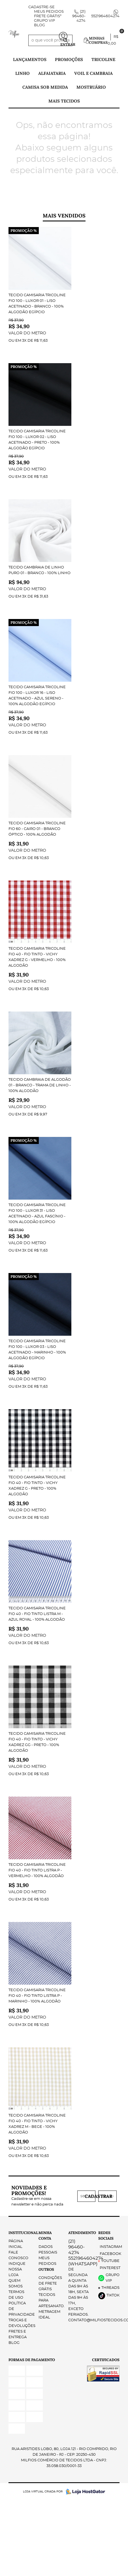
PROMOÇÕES (69, 59)
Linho (22, 73)
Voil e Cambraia (93, 73)
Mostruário (91, 87)
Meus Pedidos (49, 12)
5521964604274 (105, 16)
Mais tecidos (64, 101)
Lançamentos (29, 59)
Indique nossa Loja (16, 2269)
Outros (46, 2269)
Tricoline (103, 59)
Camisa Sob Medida (45, 87)
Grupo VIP (44, 21)
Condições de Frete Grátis (50, 2283)
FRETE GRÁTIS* (47, 16)
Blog (39, 25)
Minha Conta (45, 2235)
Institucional (19, 2232)
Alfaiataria (52, 73)
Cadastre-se (41, 7)
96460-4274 (79, 16)
